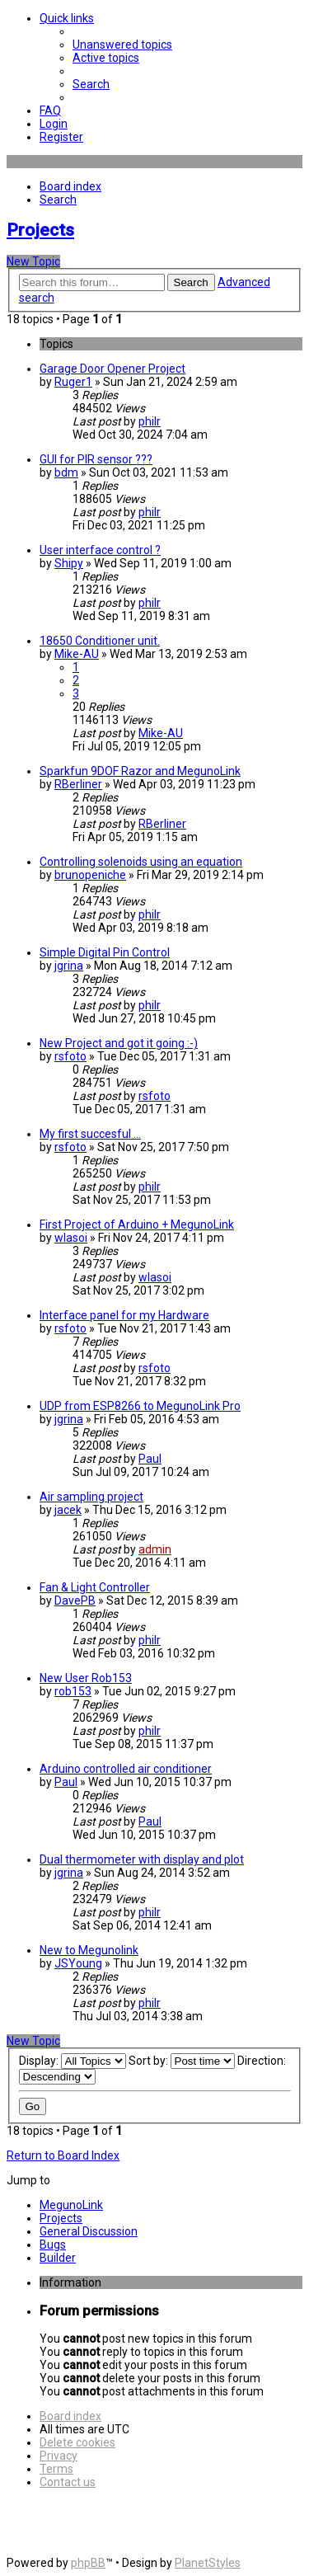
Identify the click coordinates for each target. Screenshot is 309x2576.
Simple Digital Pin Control (105, 952)
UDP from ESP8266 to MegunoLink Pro (140, 1406)
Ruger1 (73, 381)
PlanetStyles (208, 2562)
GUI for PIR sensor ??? (96, 459)
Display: (72, 2060)
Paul (150, 1458)
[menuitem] (122, 44)
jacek (68, 1509)
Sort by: (182, 2060)
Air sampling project (91, 1496)
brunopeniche (90, 874)
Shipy (68, 563)
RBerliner (78, 784)
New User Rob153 (86, 1678)
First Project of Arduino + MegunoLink (137, 1224)
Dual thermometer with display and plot (142, 1859)
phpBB (88, 2562)
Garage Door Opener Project (112, 368)
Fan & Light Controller (95, 1587)
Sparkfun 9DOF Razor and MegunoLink (140, 771)
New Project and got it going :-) (119, 1043)
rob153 (72, 1691)
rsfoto (70, 1056)
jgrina (68, 965)
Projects (40, 230)
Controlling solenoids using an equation (141, 861)
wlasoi (70, 1237)
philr (149, 421)
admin (154, 1549)
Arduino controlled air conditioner (126, 1768)
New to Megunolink (89, 1950)
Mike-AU (76, 653)
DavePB (75, 1600)
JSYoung (78, 1963)
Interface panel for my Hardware (124, 1315)
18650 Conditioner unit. (100, 640)
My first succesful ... (90, 1133)
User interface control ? (100, 550)
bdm (66, 472)
